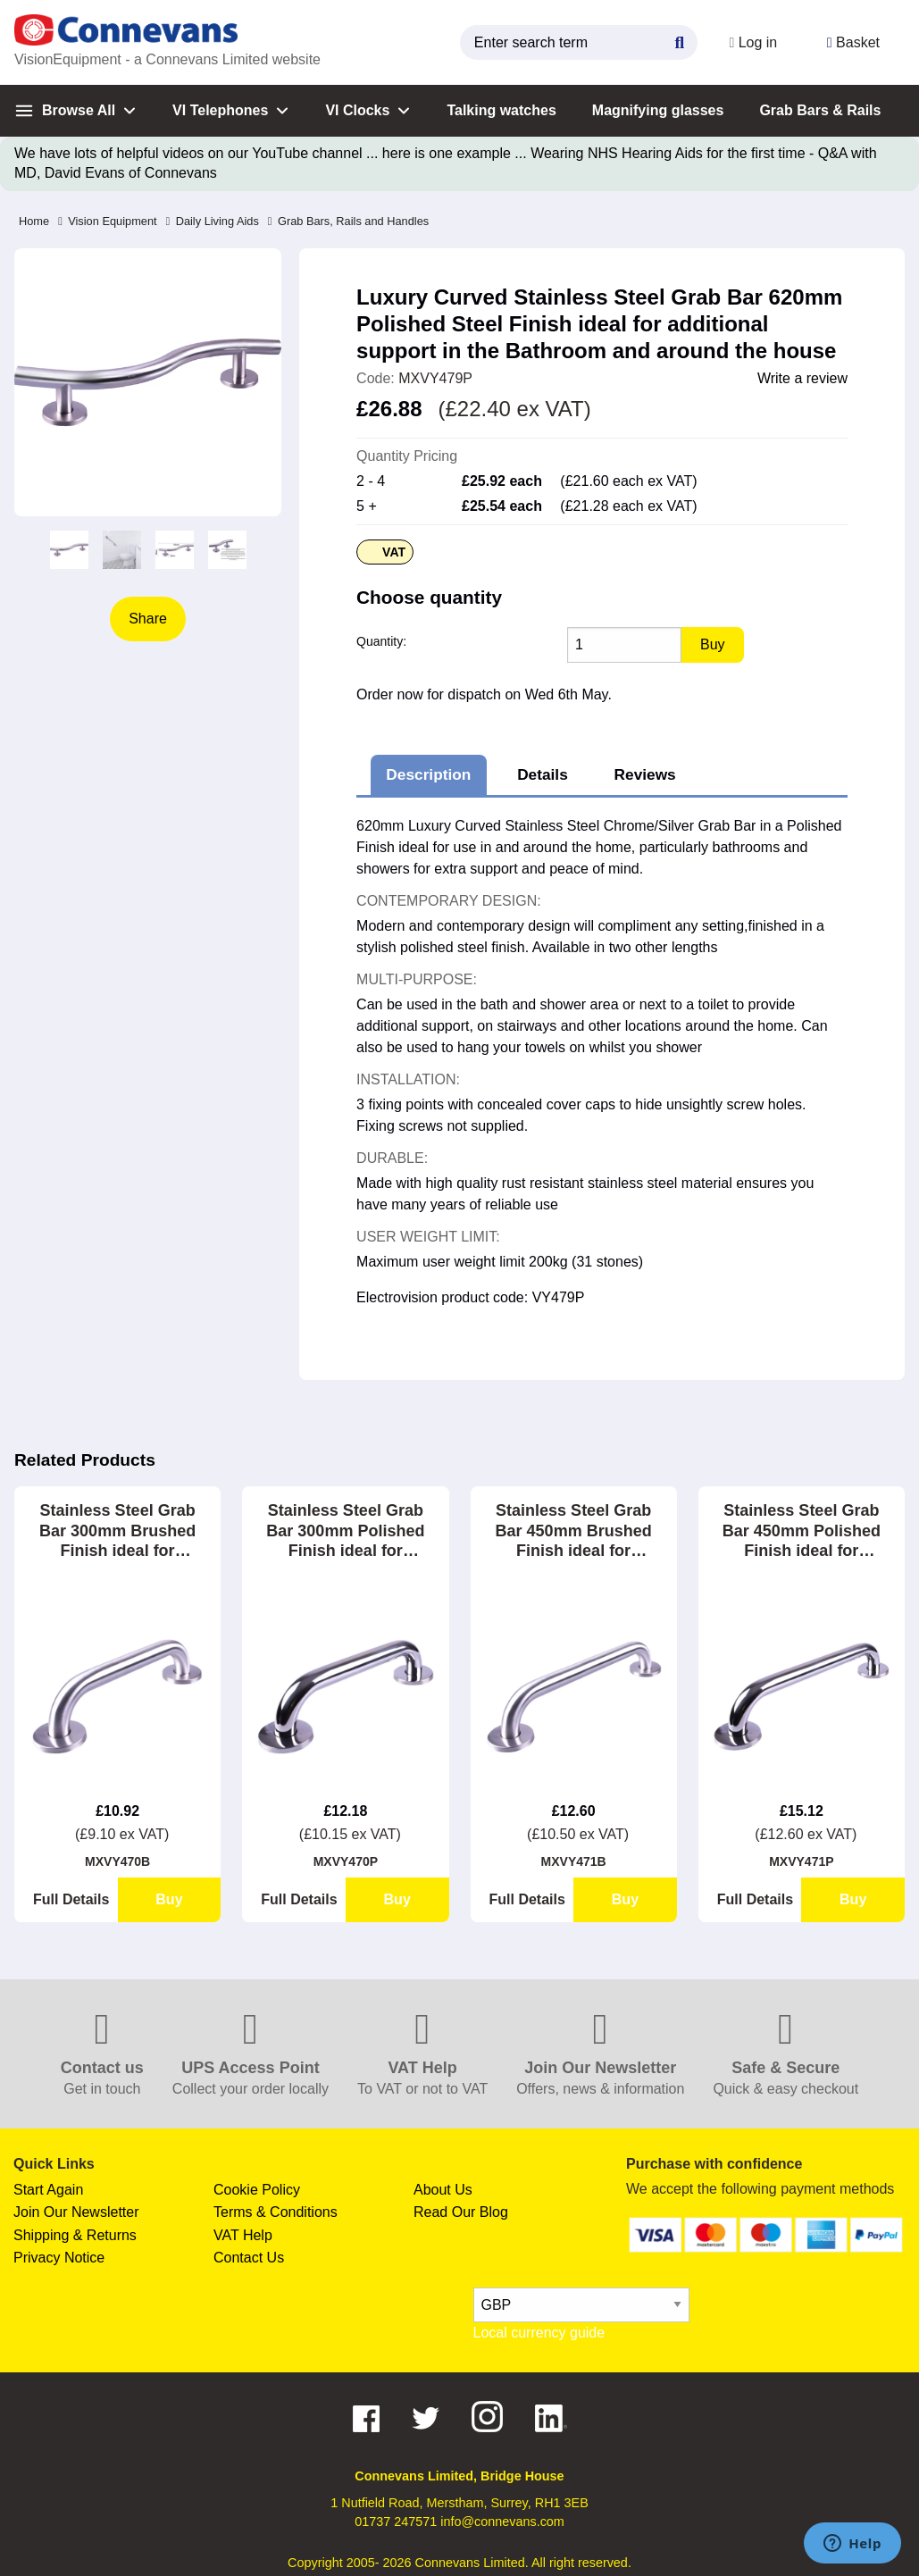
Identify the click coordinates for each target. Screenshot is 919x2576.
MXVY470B (117, 1861)
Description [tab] (428, 774)
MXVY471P (801, 1861)
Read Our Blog (461, 2212)
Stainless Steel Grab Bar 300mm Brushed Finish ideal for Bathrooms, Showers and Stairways (118, 1531)
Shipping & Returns (75, 2235)
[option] (69, 550)
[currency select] (581, 2304)
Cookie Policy (256, 2189)
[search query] (578, 42)
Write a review (802, 379)
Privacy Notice (58, 2257)
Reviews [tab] (645, 774)
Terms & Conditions (275, 2212)
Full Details (71, 1899)
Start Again (48, 2189)
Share (148, 618)
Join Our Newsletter (76, 2212)
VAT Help (242, 2235)
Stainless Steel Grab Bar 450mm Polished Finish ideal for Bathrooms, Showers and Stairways (801, 1531)
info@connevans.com (502, 2521)
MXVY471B (573, 1861)
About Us (443, 2189)
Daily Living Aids (212, 221)
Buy (168, 1899)
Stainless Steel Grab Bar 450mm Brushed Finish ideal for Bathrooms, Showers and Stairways (573, 1531)
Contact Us (248, 2257)
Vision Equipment (107, 221)
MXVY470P (345, 1861)
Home (34, 221)
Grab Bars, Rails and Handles (348, 221)
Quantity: (381, 641)
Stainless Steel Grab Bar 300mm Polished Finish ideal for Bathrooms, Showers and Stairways (345, 1531)
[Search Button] (679, 40)
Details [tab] (542, 774)
